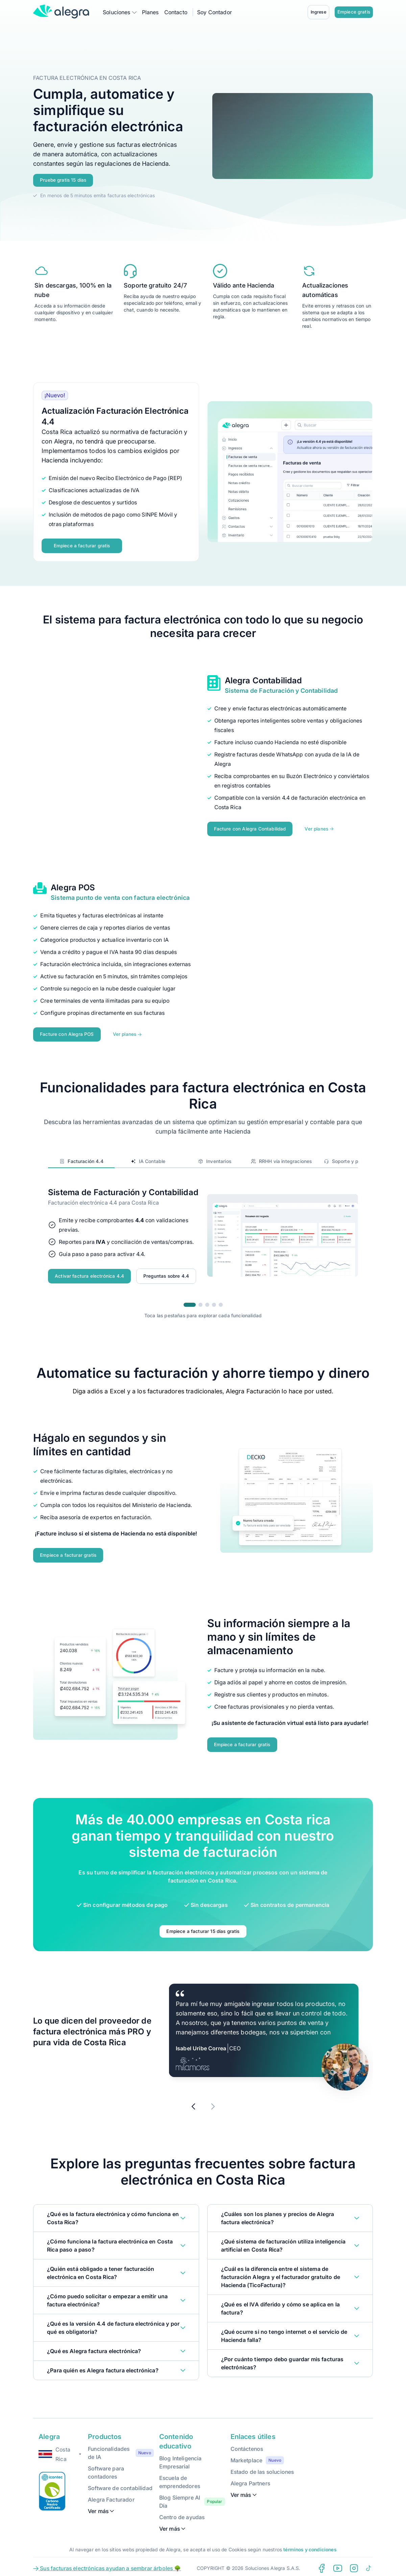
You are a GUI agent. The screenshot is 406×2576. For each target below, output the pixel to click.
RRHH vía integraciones (281, 1158)
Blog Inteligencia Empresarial (180, 2457)
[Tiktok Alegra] (369, 2563)
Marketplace (247, 2455)
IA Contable (148, 1158)
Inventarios (214, 1158)
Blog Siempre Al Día (179, 2496)
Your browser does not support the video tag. (292, 136)
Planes (150, 12)
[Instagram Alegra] (354, 2563)
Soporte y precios (348, 1158)
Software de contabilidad (120, 2483)
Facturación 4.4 (81, 1158)
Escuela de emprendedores (179, 2477)
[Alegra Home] (61, 11)
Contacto (175, 12)
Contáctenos (247, 2444)
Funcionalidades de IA (108, 2448)
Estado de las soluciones (262, 2467)
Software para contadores (106, 2467)
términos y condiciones (310, 2545)
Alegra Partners (250, 2478)
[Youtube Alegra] (337, 2563)
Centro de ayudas (182, 2512)
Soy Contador (214, 12)
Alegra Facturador (111, 2494)
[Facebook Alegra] (321, 2563)
